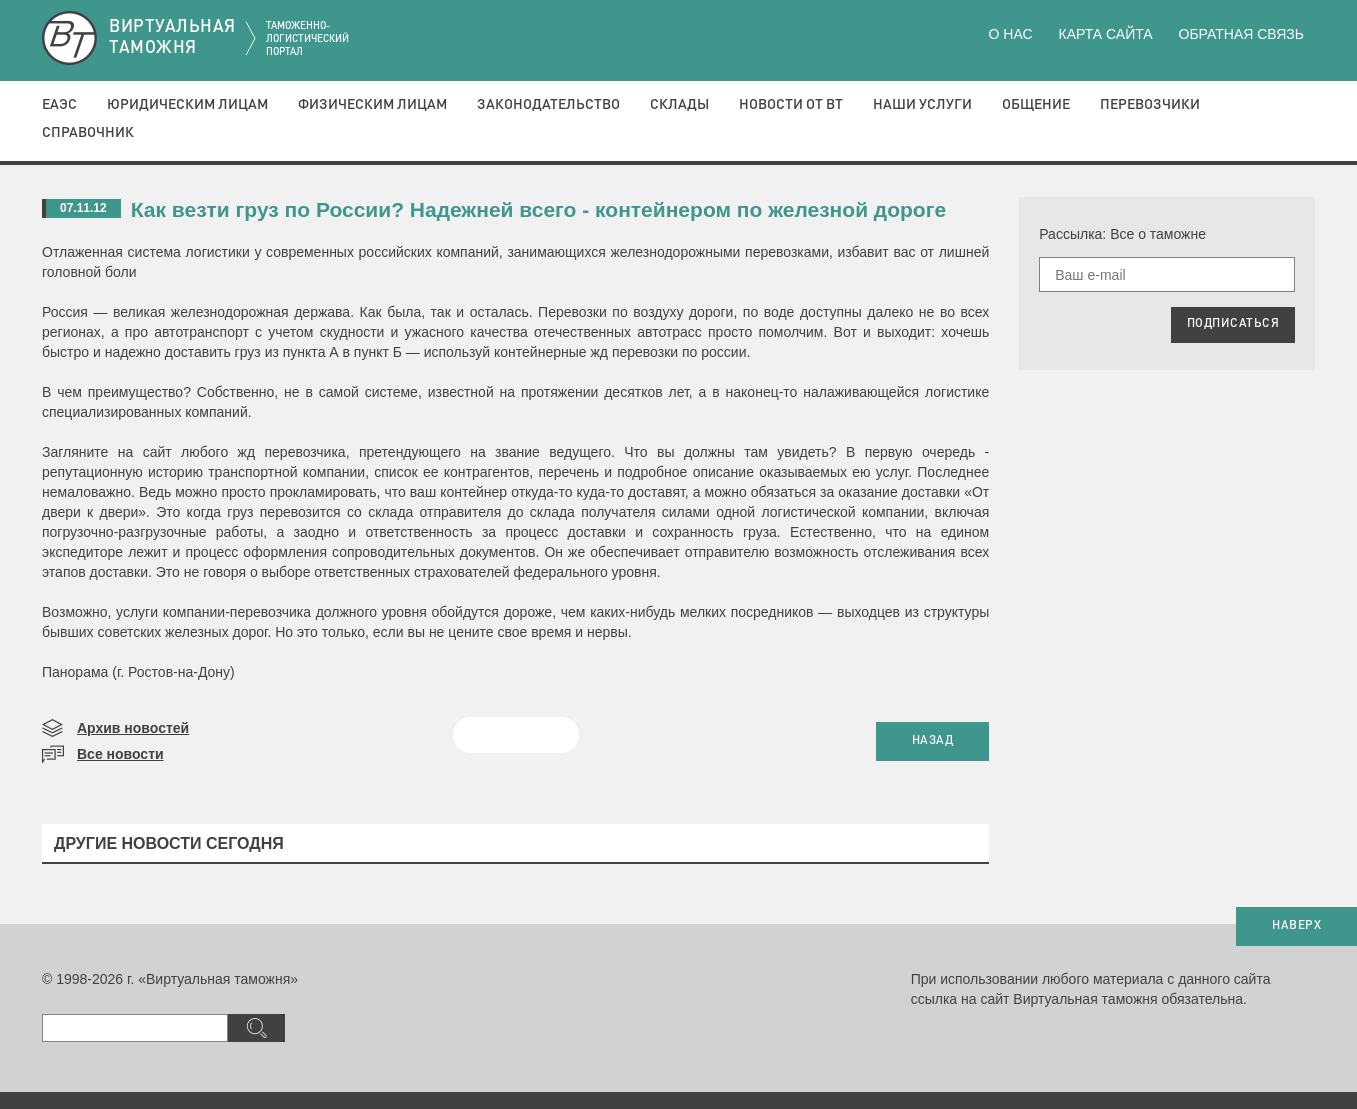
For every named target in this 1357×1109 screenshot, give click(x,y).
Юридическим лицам (187, 105)
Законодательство (548, 105)
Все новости (120, 754)
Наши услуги (922, 105)
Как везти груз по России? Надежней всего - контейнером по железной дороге (538, 209)
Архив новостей (133, 728)
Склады (679, 105)
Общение (1036, 105)
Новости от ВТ (791, 105)
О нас (1011, 34)
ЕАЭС (59, 105)
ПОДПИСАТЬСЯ (1233, 324)
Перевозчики (1150, 105)
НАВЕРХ (1296, 926)
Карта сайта (1105, 34)
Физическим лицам (372, 105)
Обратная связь (1241, 34)
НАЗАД (933, 741)
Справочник (88, 133)
